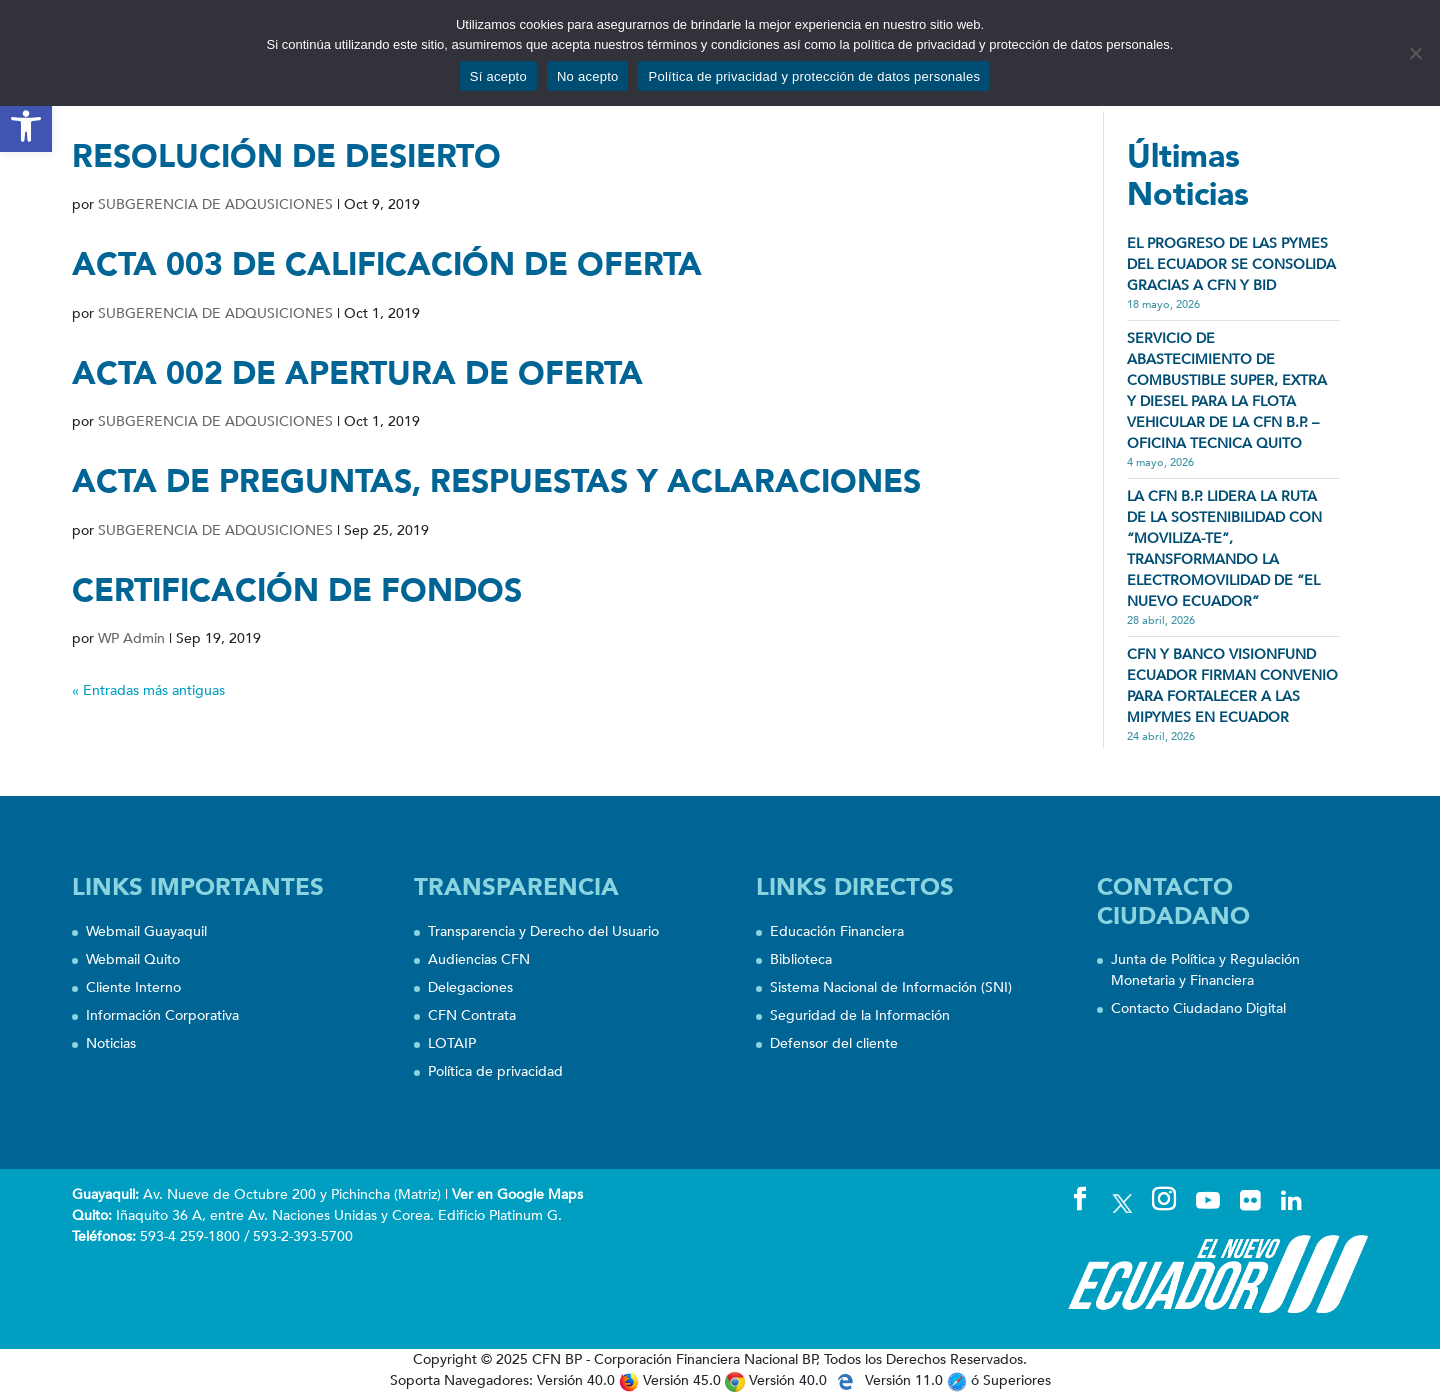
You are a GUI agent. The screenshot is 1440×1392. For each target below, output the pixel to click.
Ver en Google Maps (517, 1194)
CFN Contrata (472, 1015)
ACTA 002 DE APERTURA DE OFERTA (357, 374)
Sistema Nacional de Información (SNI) (891, 987)
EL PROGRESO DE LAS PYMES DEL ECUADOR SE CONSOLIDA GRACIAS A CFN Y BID (1231, 264)
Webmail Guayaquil (146, 931)
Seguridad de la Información (860, 1015)
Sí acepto (498, 76)
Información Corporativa (162, 1015)
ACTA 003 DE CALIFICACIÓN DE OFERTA (387, 265)
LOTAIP (452, 1043)
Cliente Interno (133, 987)
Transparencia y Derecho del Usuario (543, 931)
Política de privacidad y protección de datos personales (814, 76)
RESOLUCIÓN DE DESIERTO (286, 157)
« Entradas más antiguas (148, 690)
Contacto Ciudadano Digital (1198, 1008)
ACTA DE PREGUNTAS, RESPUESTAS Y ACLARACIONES (496, 482)
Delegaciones (470, 987)
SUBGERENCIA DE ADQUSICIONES (215, 204)
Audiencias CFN (479, 959)
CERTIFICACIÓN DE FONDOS (297, 591)
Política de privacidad (495, 1071)
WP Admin (131, 638)
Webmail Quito (133, 959)
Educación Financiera (837, 931)
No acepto (588, 76)
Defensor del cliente (834, 1043)
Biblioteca (801, 959)
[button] (26, 126)
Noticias (111, 1043)
